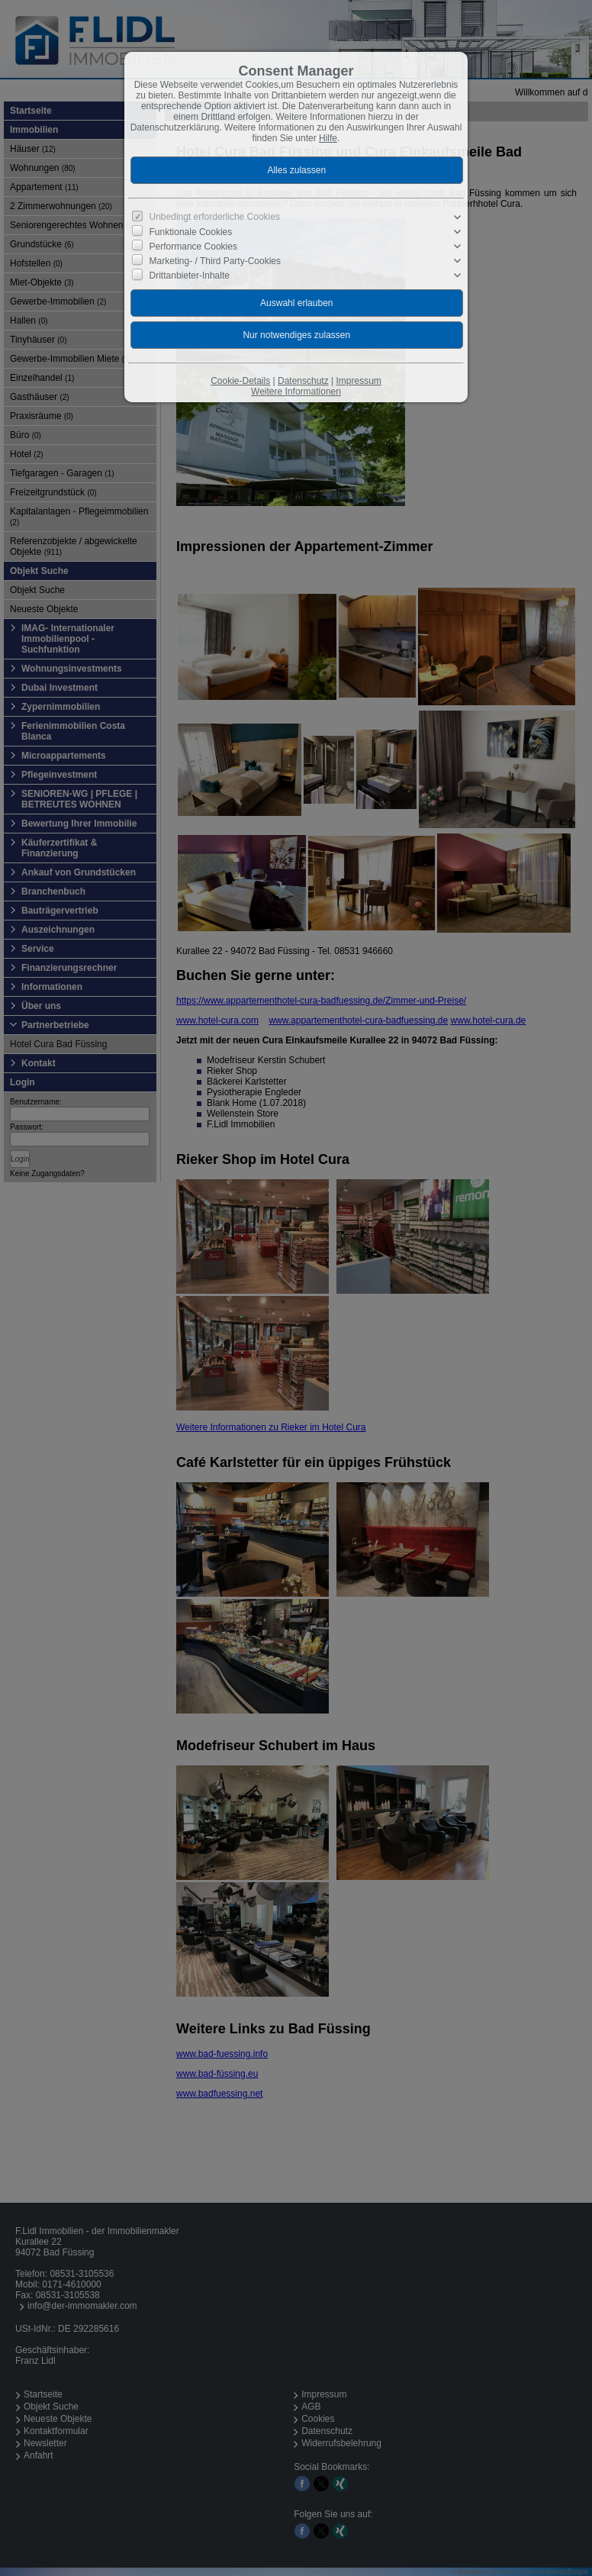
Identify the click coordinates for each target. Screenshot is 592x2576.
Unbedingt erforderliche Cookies (215, 216)
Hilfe (328, 138)
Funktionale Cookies (191, 231)
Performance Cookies (193, 246)
